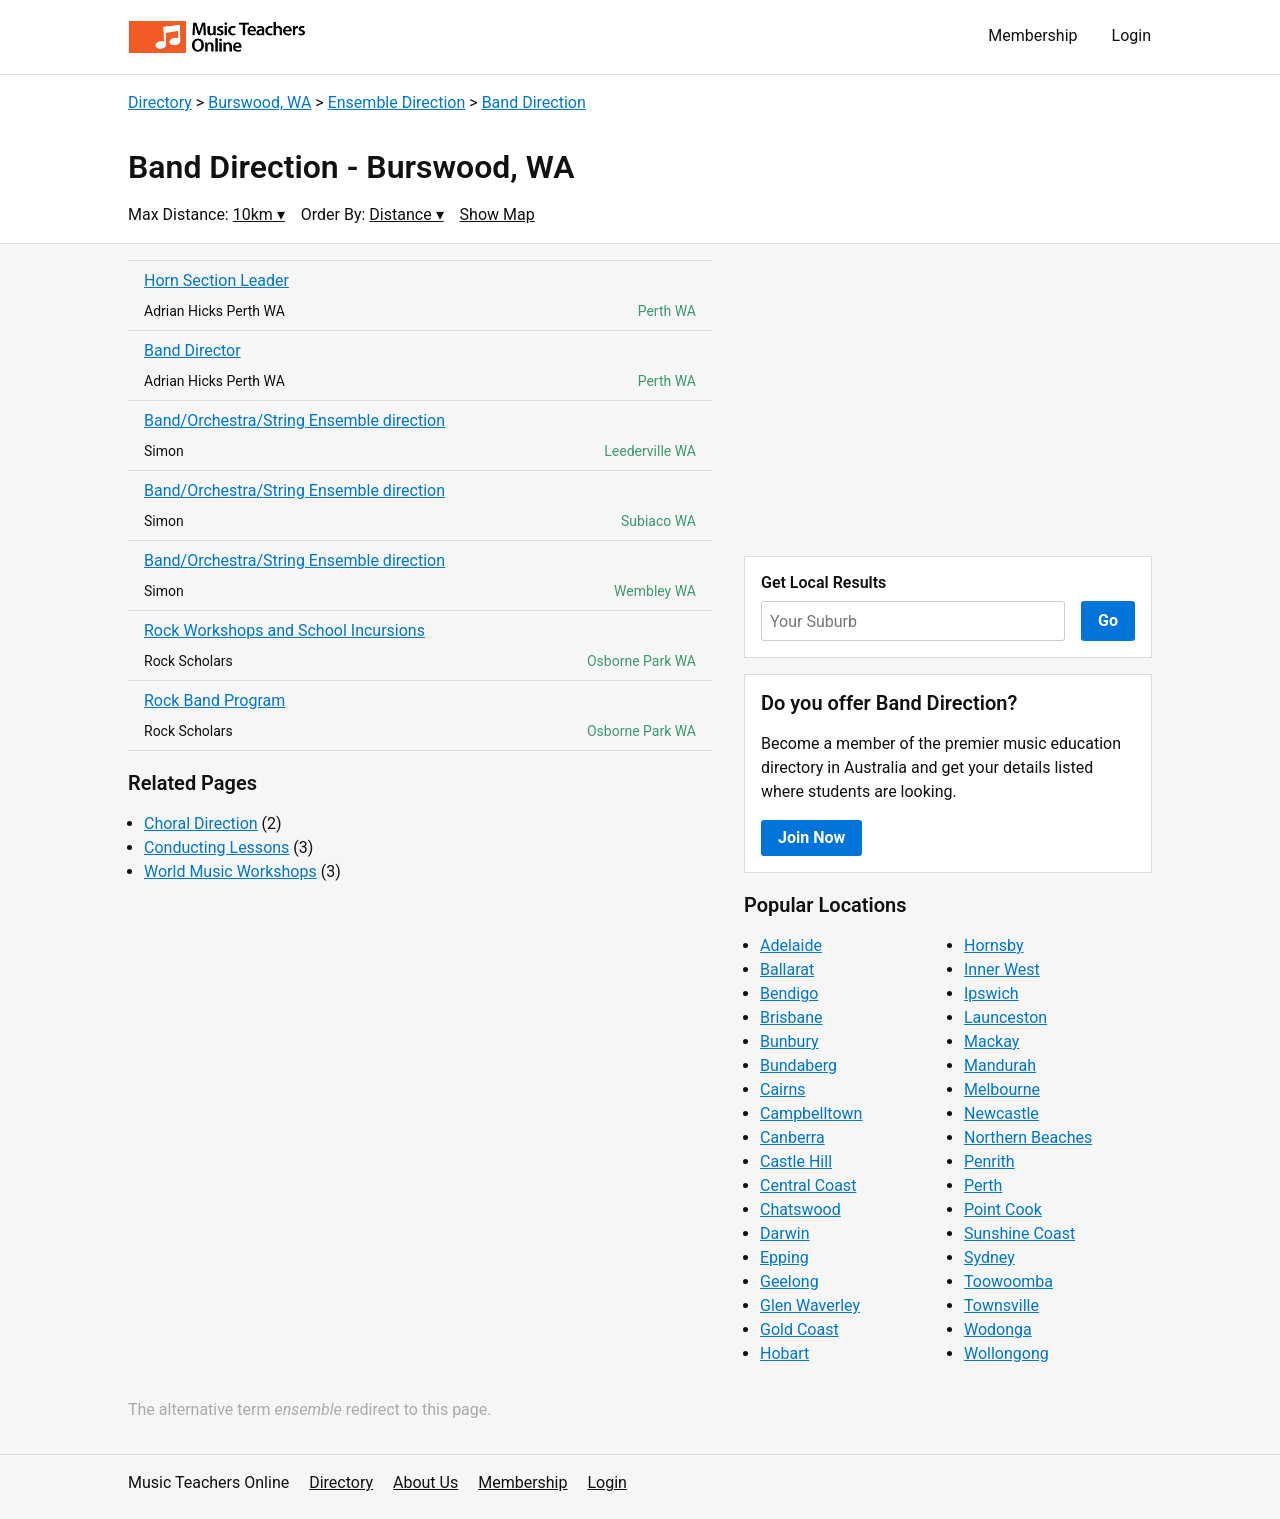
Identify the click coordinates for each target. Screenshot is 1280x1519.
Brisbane (791, 1017)
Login (1131, 35)
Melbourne (1002, 1089)
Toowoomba (1008, 1281)
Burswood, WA (259, 102)
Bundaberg (798, 1065)
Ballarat (787, 969)
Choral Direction (201, 823)
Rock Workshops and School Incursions (284, 630)
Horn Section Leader (216, 280)
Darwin (785, 1233)
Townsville (1001, 1305)
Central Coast (808, 1185)
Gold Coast (799, 1329)
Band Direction (534, 102)
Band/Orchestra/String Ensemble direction (294, 420)
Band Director (192, 350)
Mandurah (1000, 1065)
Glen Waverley (810, 1305)
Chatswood (800, 1209)
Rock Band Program (214, 700)
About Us (425, 1482)
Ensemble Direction (397, 102)
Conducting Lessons (216, 847)
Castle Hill (796, 1161)
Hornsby (994, 945)
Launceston (1005, 1017)
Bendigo (789, 993)
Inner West (1002, 969)
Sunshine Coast (1019, 1233)
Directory (160, 102)
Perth (983, 1185)
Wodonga (998, 1329)
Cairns (783, 1089)
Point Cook (1003, 1209)
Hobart (784, 1353)
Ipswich (991, 993)
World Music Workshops (230, 871)
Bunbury (789, 1041)
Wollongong (1006, 1353)
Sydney (989, 1257)
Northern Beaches (1028, 1137)
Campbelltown (811, 1113)
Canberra (792, 1137)
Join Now (811, 837)
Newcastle (1001, 1113)
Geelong (789, 1281)
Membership (1032, 35)
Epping (784, 1257)
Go (1108, 620)
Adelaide (791, 945)
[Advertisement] (948, 400)
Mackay (991, 1041)
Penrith (989, 1161)
